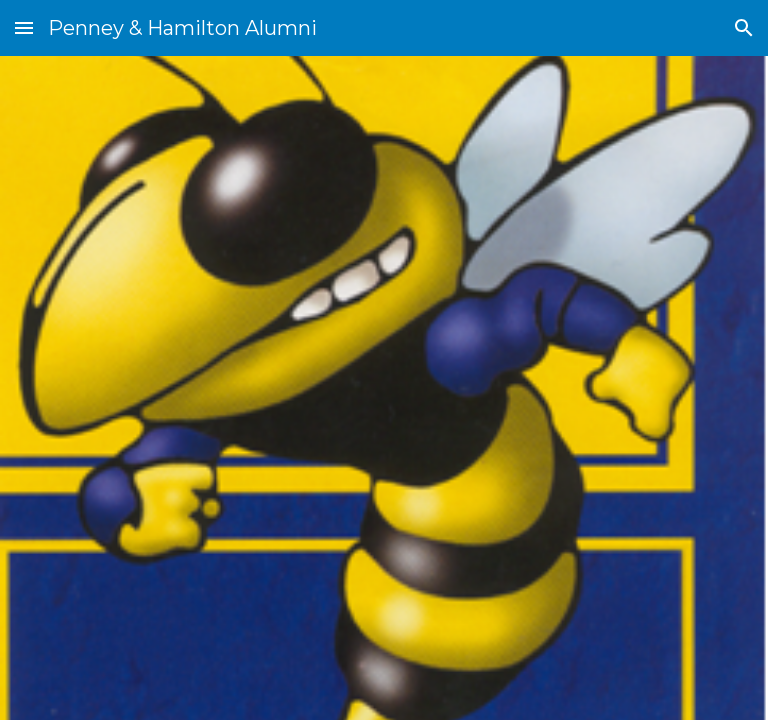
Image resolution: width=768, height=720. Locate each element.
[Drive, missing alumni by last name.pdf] (215, 388)
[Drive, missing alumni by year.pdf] (551, 388)
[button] (24, 27)
